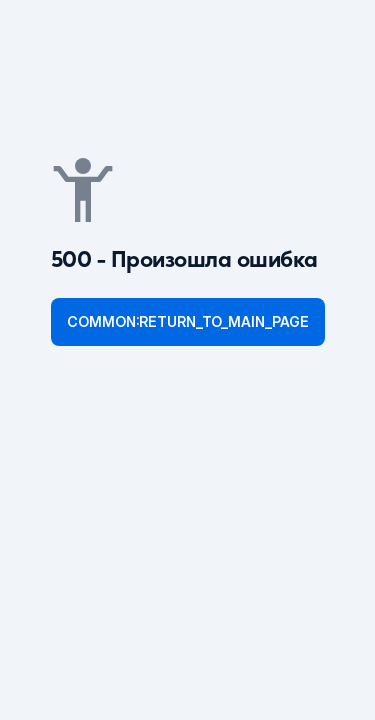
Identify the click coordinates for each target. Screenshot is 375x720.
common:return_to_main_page (188, 321)
